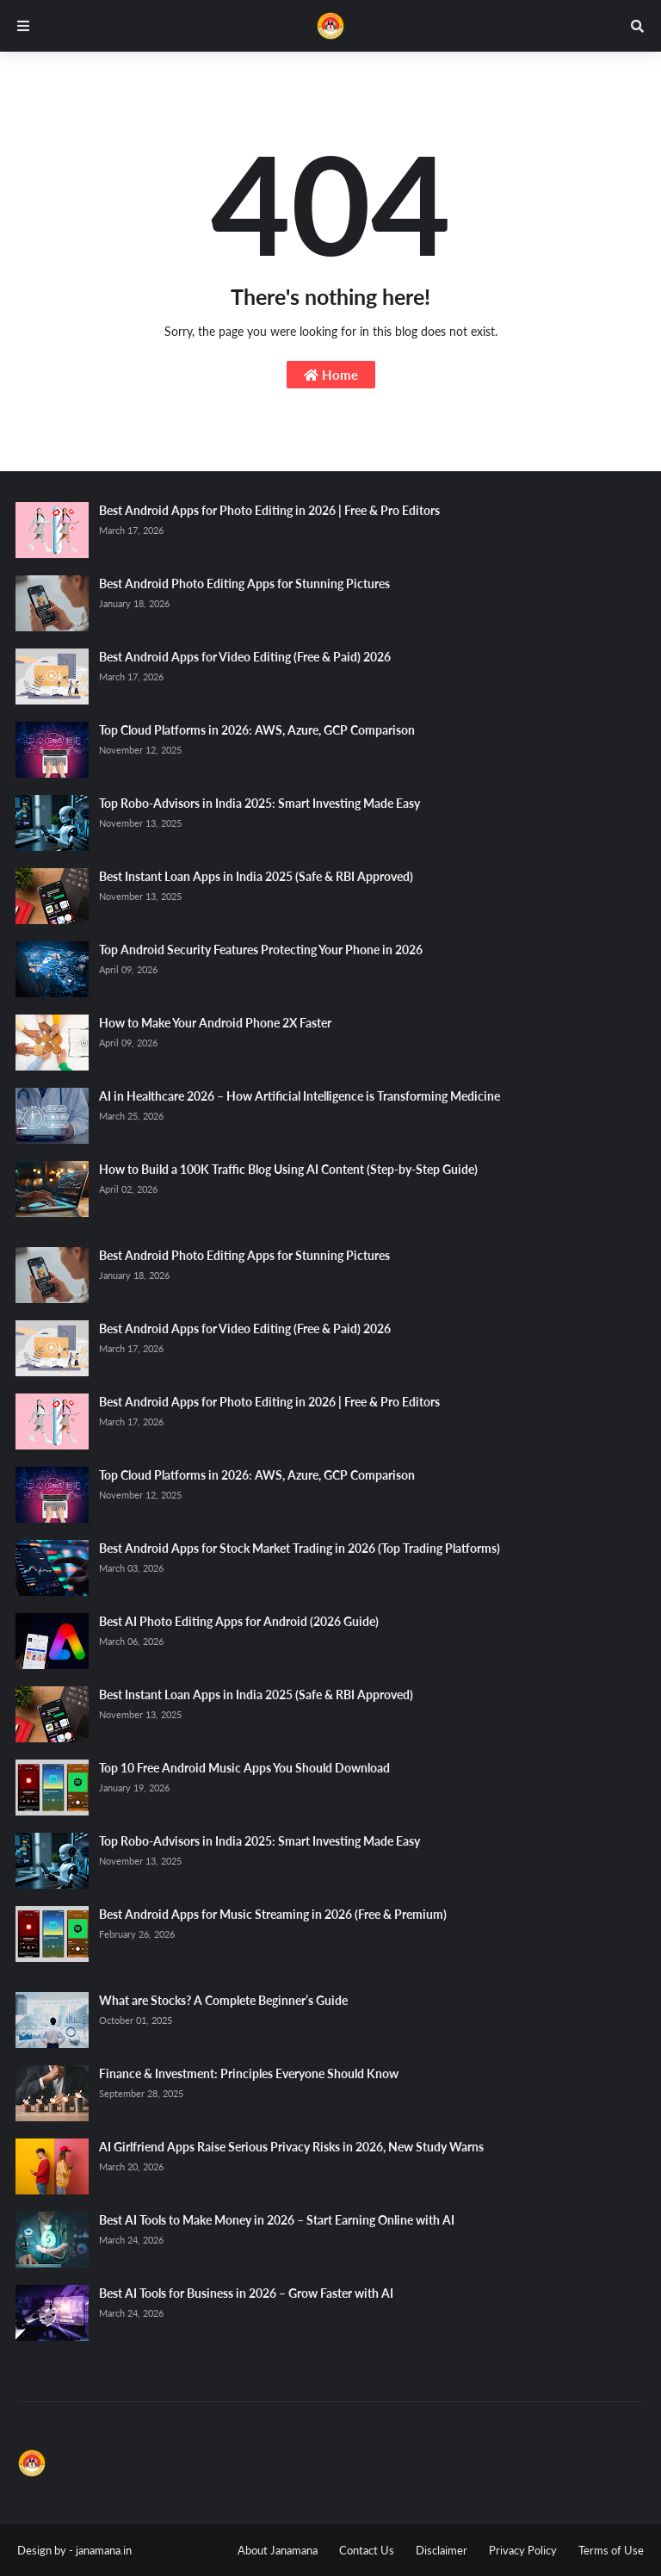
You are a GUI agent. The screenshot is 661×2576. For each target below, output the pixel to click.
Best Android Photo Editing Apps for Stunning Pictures (244, 583)
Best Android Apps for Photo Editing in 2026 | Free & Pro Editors (269, 510)
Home (331, 374)
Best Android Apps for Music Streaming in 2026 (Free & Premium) (273, 1914)
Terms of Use (611, 2550)
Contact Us (366, 2550)
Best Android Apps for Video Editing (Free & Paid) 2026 (245, 656)
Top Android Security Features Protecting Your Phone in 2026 (261, 949)
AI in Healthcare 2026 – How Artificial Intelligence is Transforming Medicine (299, 1096)
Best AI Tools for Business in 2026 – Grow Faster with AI (246, 2293)
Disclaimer (441, 2550)
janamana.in (104, 2550)
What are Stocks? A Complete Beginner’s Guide (223, 2000)
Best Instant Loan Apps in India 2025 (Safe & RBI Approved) (256, 876)
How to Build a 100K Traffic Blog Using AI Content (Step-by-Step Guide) (288, 1169)
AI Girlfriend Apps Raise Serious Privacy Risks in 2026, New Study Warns (291, 2146)
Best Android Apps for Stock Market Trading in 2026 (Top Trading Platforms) (299, 1548)
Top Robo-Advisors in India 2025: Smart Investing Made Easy (259, 803)
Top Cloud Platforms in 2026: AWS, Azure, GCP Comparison (257, 730)
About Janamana (278, 2550)
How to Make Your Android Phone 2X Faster (215, 1022)
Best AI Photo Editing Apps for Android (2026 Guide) (239, 1621)
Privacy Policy (523, 2550)
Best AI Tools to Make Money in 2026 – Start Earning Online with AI (276, 2220)
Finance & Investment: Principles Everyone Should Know (248, 2073)
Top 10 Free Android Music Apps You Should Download (244, 1767)
